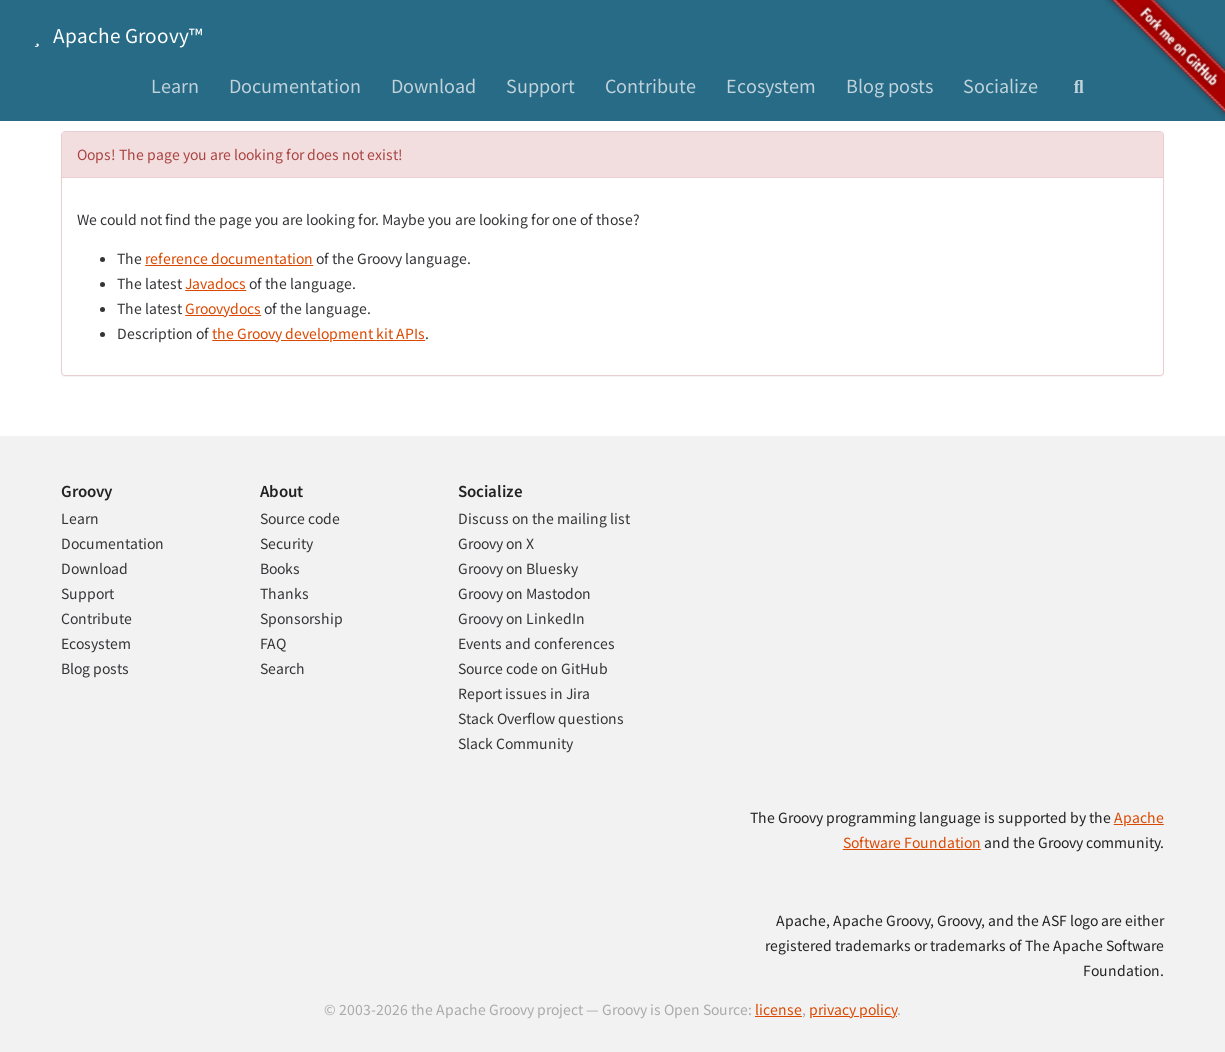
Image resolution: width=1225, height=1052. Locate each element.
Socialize (1000, 85)
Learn (175, 85)
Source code (300, 518)
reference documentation (229, 258)
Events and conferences (536, 643)
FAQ (273, 643)
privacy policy (853, 1009)
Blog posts (889, 85)
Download (433, 85)
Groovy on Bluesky (518, 568)
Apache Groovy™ (114, 34)
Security (286, 543)
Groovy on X (496, 543)
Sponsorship (301, 618)
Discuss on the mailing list (544, 518)
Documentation (295, 85)
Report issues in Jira (524, 693)
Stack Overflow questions (541, 718)
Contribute (650, 85)
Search (282, 668)
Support (540, 85)
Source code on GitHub (533, 668)
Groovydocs (223, 308)
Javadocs (215, 283)
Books (280, 568)
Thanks (284, 593)
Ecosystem (771, 85)
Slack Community (515, 743)
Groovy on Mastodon (524, 593)
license (778, 1009)
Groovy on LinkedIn (521, 618)
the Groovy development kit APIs (318, 333)
